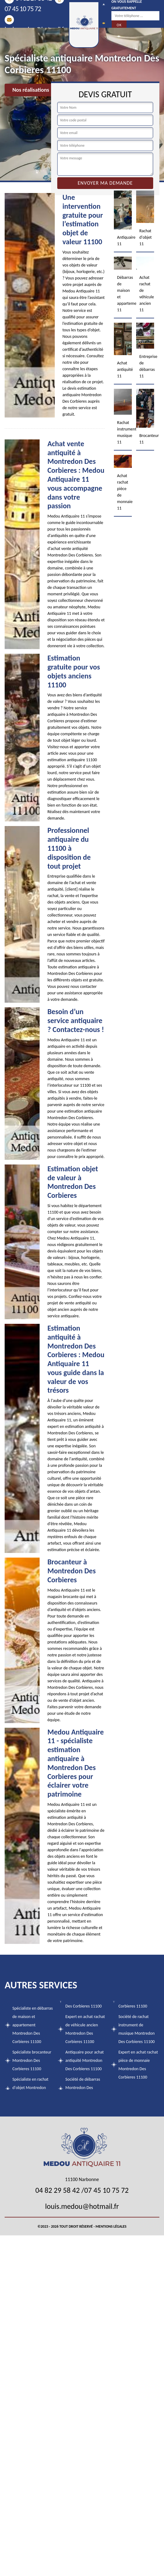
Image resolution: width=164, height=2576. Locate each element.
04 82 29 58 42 (57, 2190)
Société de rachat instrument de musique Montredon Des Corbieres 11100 (137, 2029)
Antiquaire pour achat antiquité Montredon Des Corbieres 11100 (84, 2060)
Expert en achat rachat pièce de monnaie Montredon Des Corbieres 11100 (138, 2064)
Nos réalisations (30, 89)
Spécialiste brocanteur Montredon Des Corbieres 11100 (31, 2060)
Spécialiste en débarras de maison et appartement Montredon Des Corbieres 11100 (32, 2025)
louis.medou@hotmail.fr (82, 2206)
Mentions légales (111, 2226)
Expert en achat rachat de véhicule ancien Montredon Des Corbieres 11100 (85, 2029)
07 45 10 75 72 (106, 2190)
